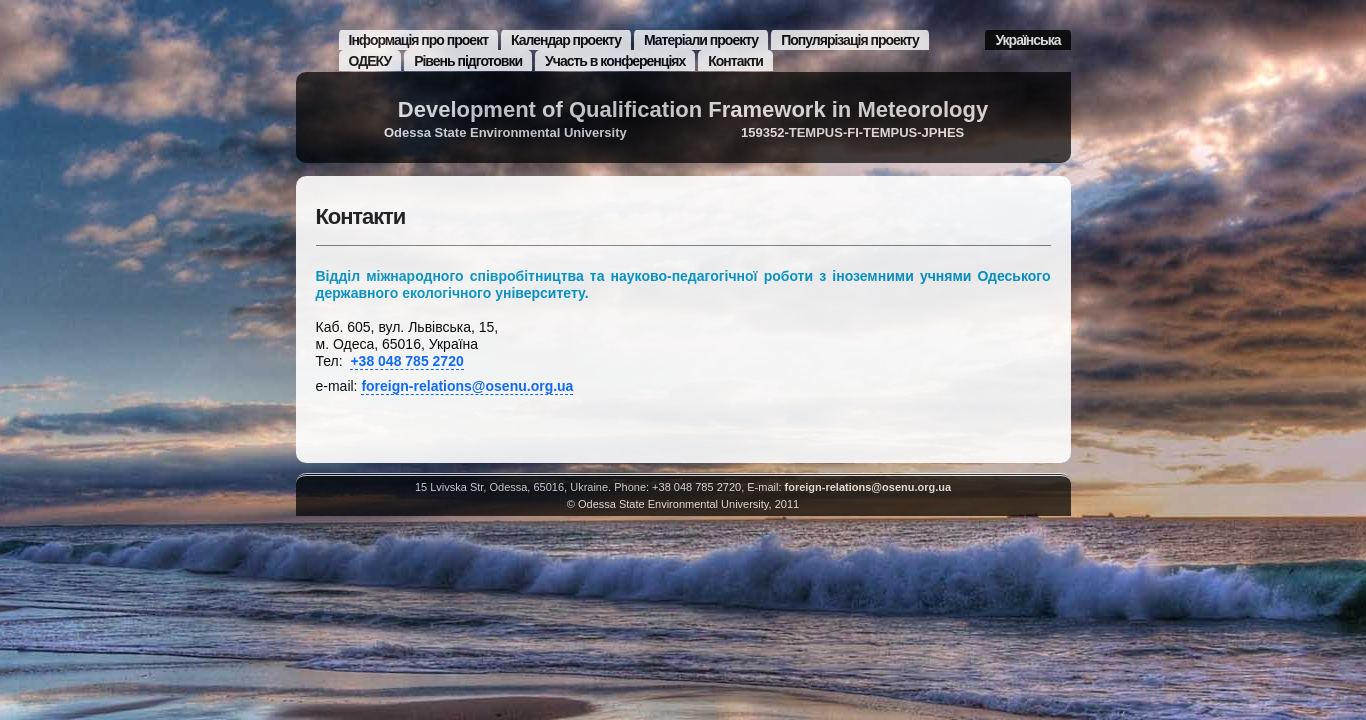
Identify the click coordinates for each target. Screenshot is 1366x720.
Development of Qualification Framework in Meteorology (693, 109)
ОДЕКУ (370, 61)
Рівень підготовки (468, 61)
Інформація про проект (419, 40)
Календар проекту (566, 40)
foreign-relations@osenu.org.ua (467, 386)
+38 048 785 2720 (406, 361)
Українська (1027, 40)
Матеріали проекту (701, 40)
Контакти (735, 61)
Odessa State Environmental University (505, 132)
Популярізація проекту (850, 40)
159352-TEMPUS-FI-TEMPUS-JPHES (852, 132)
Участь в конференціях (615, 61)
